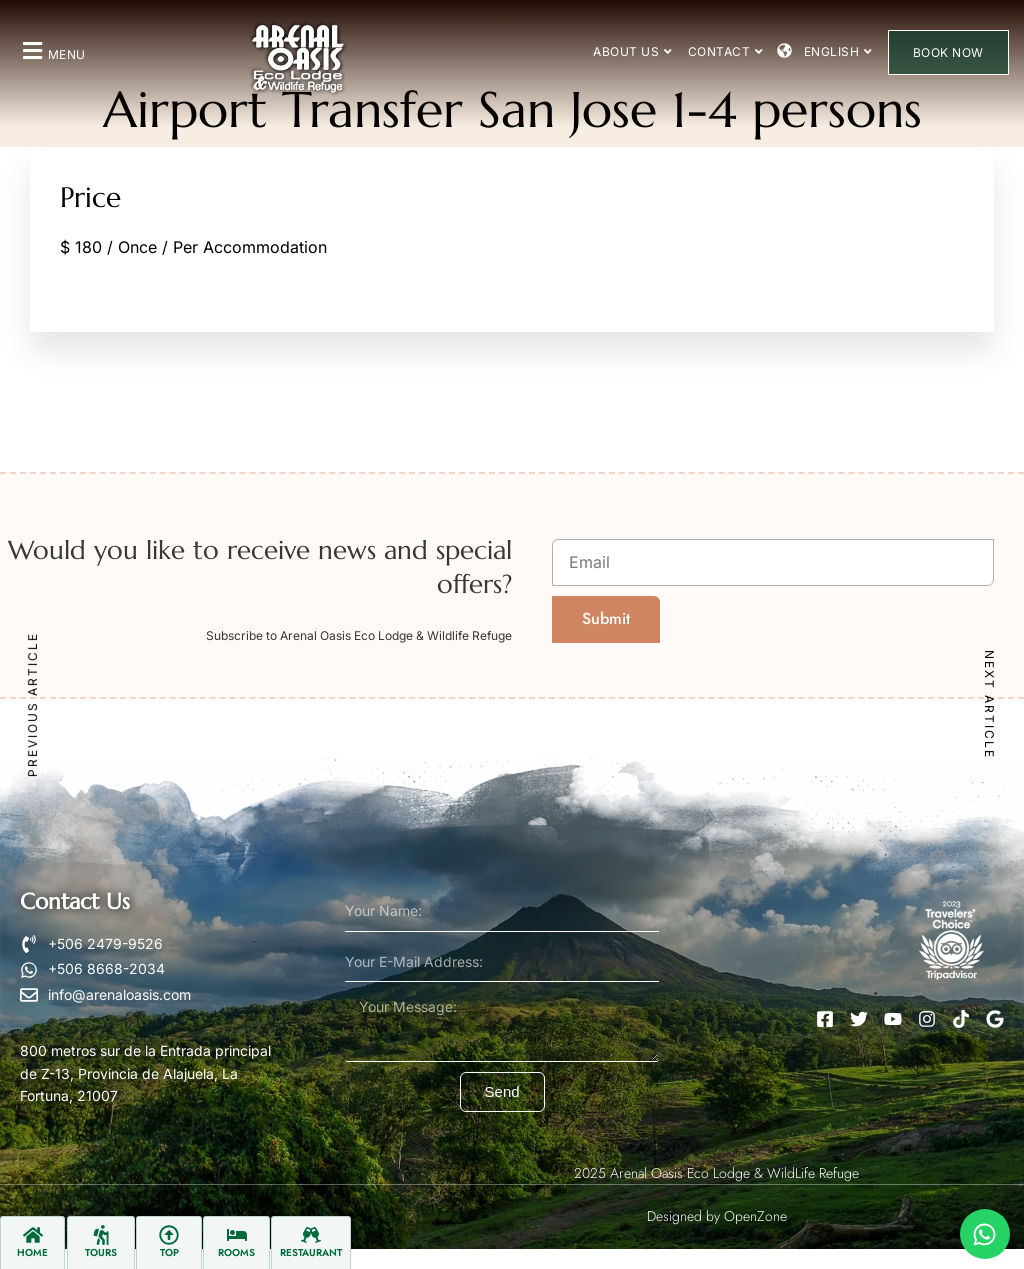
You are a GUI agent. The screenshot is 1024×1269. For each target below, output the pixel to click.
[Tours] (101, 1235)
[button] (51, 50)
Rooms (236, 1252)
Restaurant (311, 1252)
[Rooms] (237, 1235)
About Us (633, 51)
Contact (726, 51)
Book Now (948, 52)
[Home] (33, 1235)
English (838, 51)
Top (169, 1252)
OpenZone (755, 1216)
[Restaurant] (311, 1235)
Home (32, 1252)
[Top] (169, 1235)
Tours (101, 1252)
